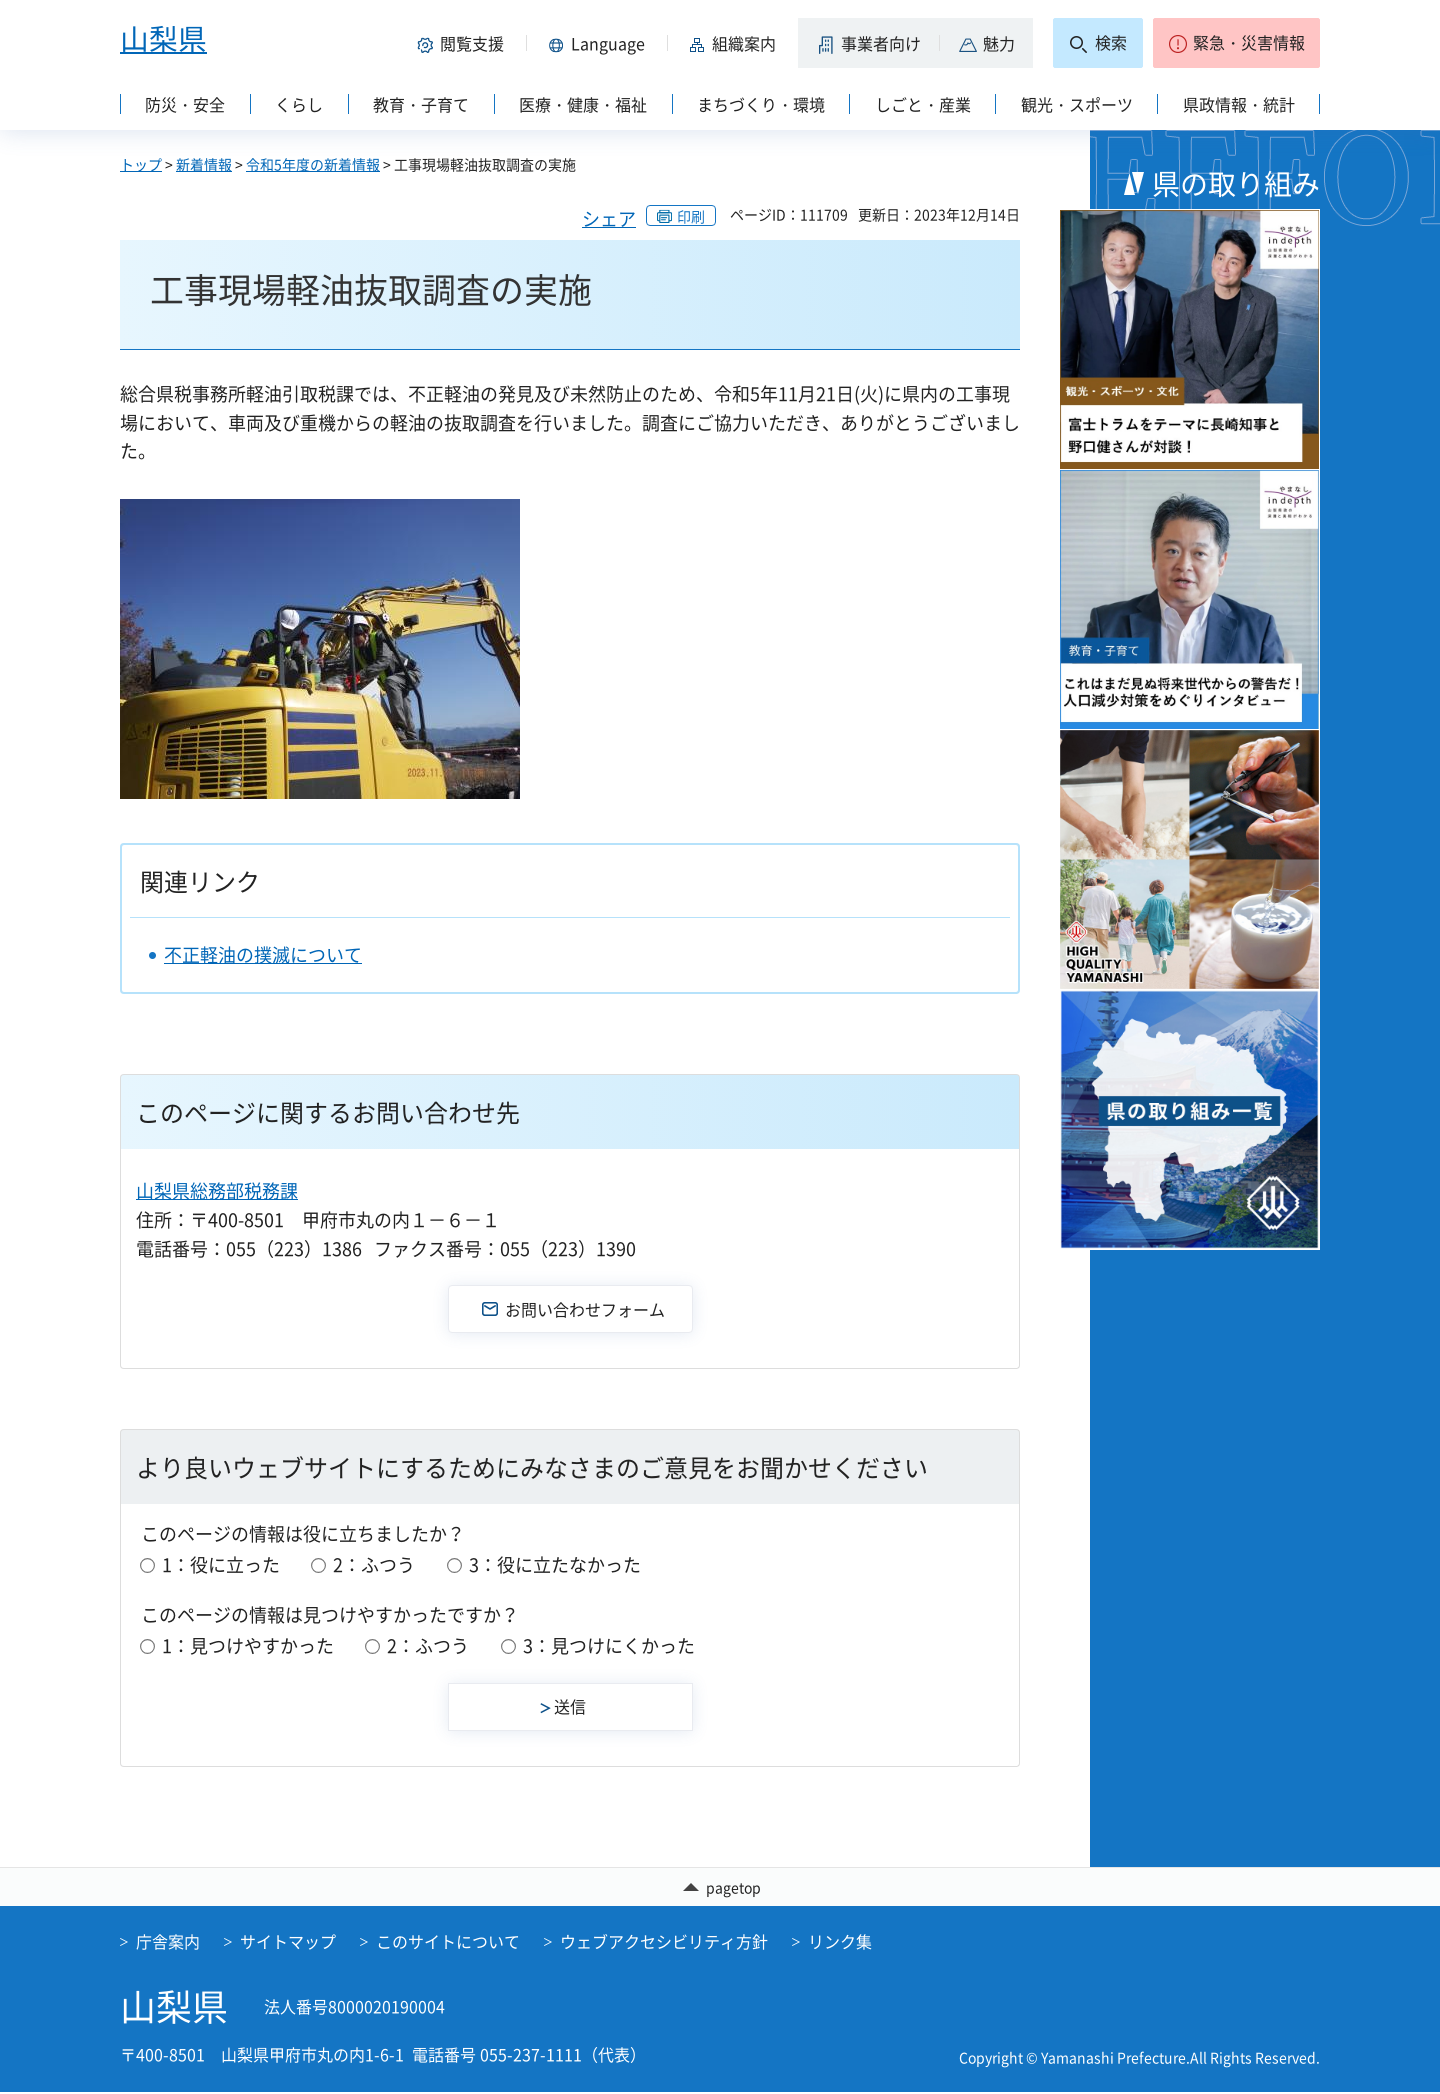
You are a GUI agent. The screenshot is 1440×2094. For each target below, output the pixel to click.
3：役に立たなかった (555, 1564)
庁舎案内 (168, 1944)
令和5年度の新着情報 (313, 164)
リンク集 (840, 1944)
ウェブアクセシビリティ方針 (664, 1944)
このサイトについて (448, 1944)
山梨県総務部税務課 (217, 1190)
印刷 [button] (691, 216)
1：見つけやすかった (248, 1645)
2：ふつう (374, 1564)
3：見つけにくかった (609, 1645)
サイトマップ (288, 1944)
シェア (609, 218)
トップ (141, 164)
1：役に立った (221, 1564)
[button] (464, 43)
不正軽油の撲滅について (263, 954)
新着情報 (204, 164)
